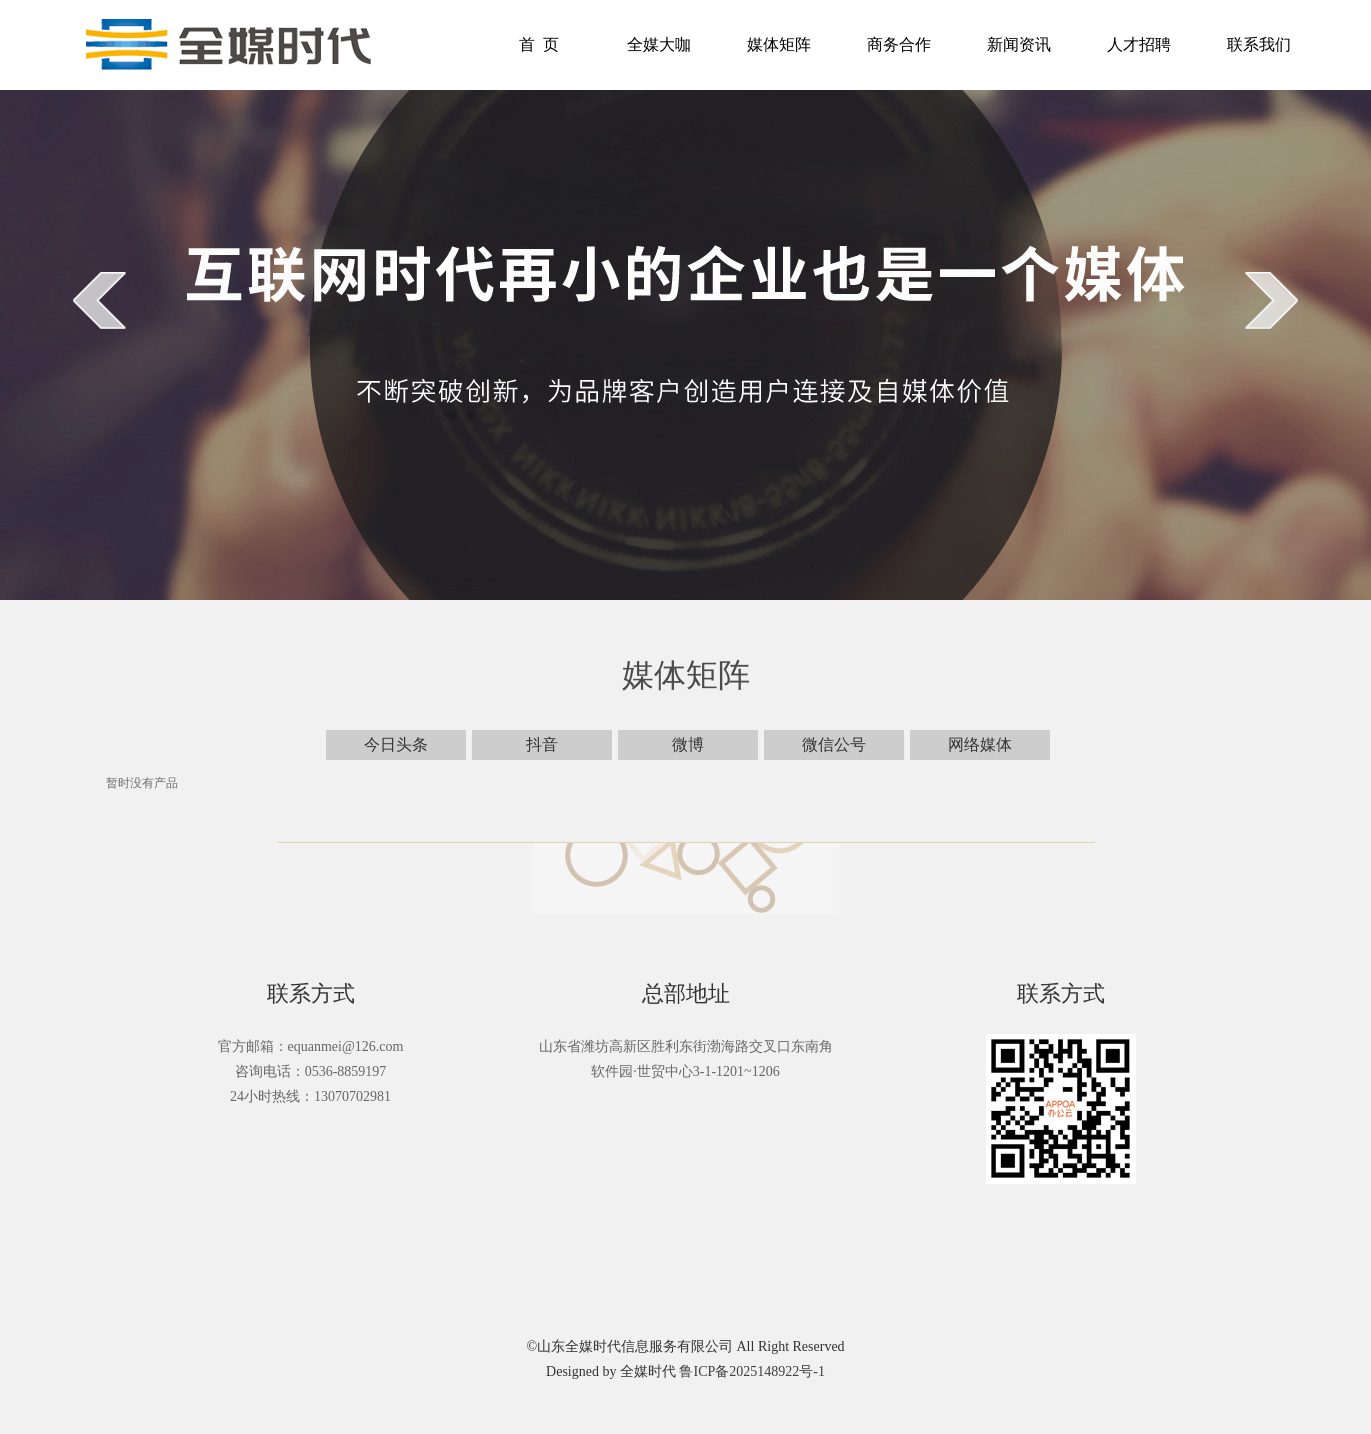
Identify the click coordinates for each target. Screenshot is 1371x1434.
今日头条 (396, 744)
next (1271, 300)
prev (99, 300)
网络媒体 (980, 744)
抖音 (542, 744)
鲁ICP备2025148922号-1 (751, 1371)
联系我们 (1259, 44)
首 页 (539, 44)
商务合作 (899, 44)
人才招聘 (1139, 44)
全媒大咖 (659, 44)
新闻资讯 (1019, 44)
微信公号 (834, 744)
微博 (688, 744)
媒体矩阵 (779, 44)
